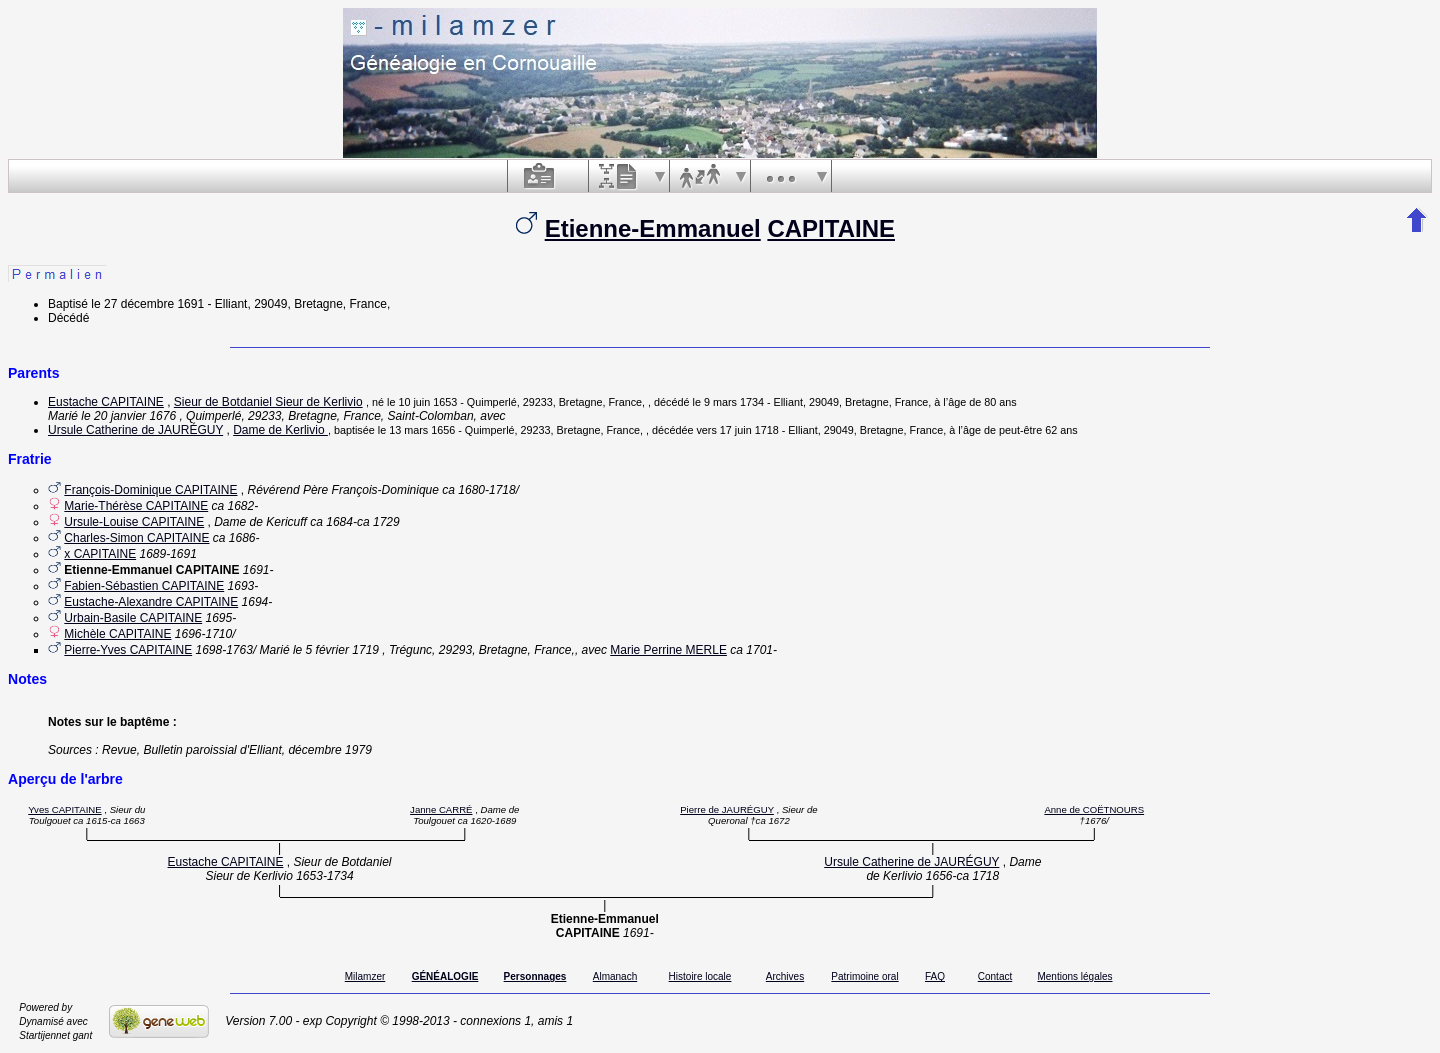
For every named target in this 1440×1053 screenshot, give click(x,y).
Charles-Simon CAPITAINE (136, 538)
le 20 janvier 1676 (128, 416)
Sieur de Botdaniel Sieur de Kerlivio (268, 402)
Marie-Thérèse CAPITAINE (136, 506)
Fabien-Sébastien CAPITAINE (144, 586)
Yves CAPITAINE (64, 809)
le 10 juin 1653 (422, 402)
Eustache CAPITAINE (106, 402)
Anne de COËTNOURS (1094, 809)
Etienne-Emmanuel (653, 228)
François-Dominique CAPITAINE (150, 490)
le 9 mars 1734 (728, 402)
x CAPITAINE (100, 554)
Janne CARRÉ (441, 809)
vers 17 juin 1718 (737, 430)
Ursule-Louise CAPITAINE (134, 522)
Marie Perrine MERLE (668, 650)
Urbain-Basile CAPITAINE (133, 618)
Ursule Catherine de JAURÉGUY (135, 430)
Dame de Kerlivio (280, 430)
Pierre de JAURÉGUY (727, 809)
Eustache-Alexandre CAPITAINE (151, 602)
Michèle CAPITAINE (117, 634)
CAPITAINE (831, 228)
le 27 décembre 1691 (147, 304)
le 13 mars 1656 (416, 430)
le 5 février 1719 (336, 650)
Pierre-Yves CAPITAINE (128, 650)
